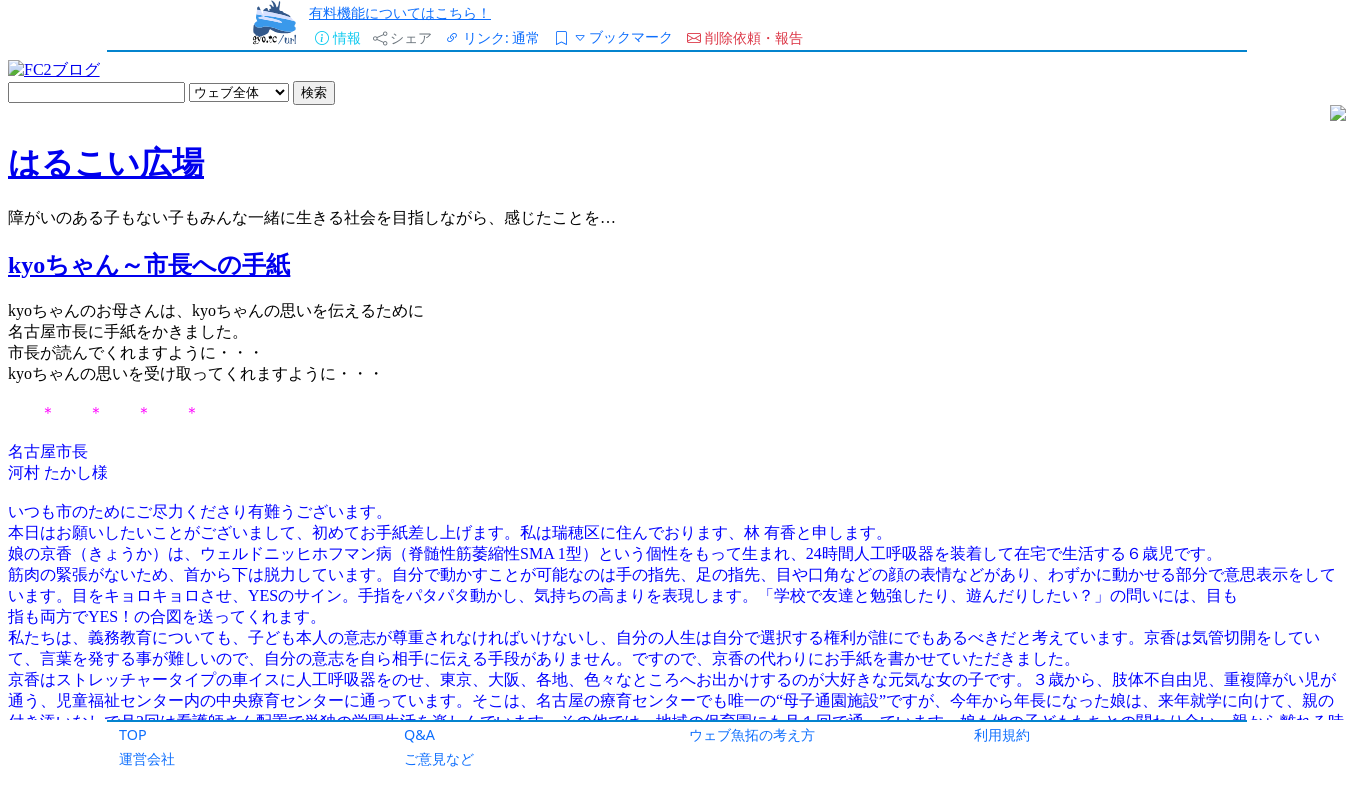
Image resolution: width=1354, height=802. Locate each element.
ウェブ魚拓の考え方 (752, 734)
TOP (133, 734)
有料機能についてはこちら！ (400, 12)
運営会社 (147, 758)
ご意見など (439, 758)
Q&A (419, 734)
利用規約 (1002, 734)
